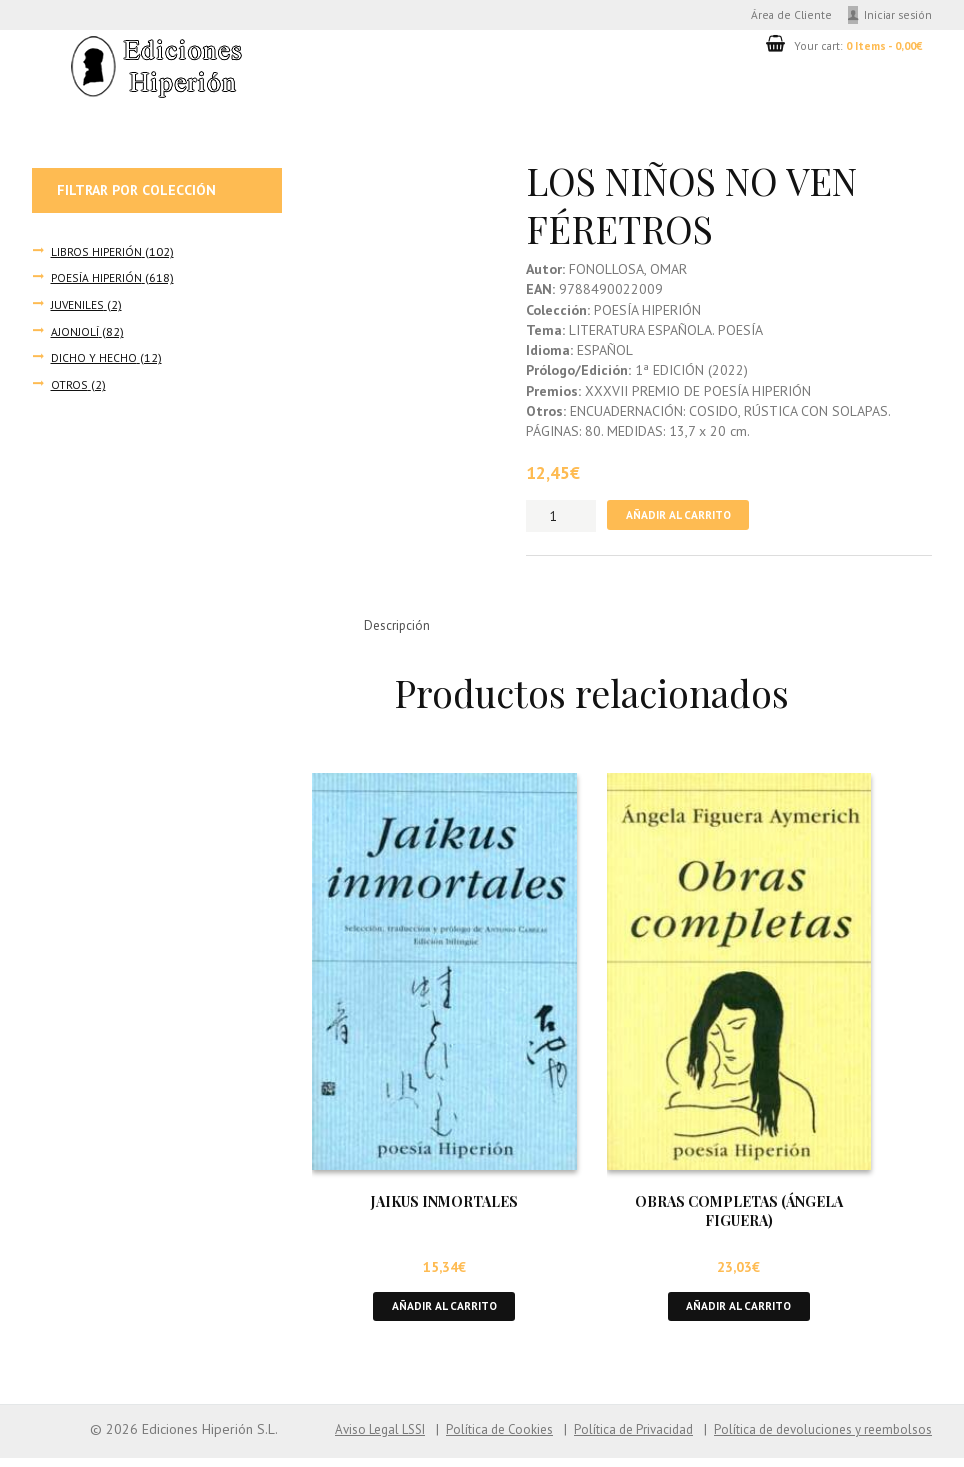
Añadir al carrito (683, 519)
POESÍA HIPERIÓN (95, 280)
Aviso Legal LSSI (346, 1439)
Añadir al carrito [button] (444, 1314)
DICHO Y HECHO (94, 359)
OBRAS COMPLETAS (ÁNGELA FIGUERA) (739, 1218)
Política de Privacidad (615, 1439)
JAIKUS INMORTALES (444, 1208)
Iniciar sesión (897, 16)
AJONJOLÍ (75, 333)
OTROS (69, 385)
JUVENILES (77, 307)
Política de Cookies (473, 1439)
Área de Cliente (781, 16)
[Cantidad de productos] (561, 520)
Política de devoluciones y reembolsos (816, 1439)
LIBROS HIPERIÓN (96, 254)
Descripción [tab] (399, 631)
